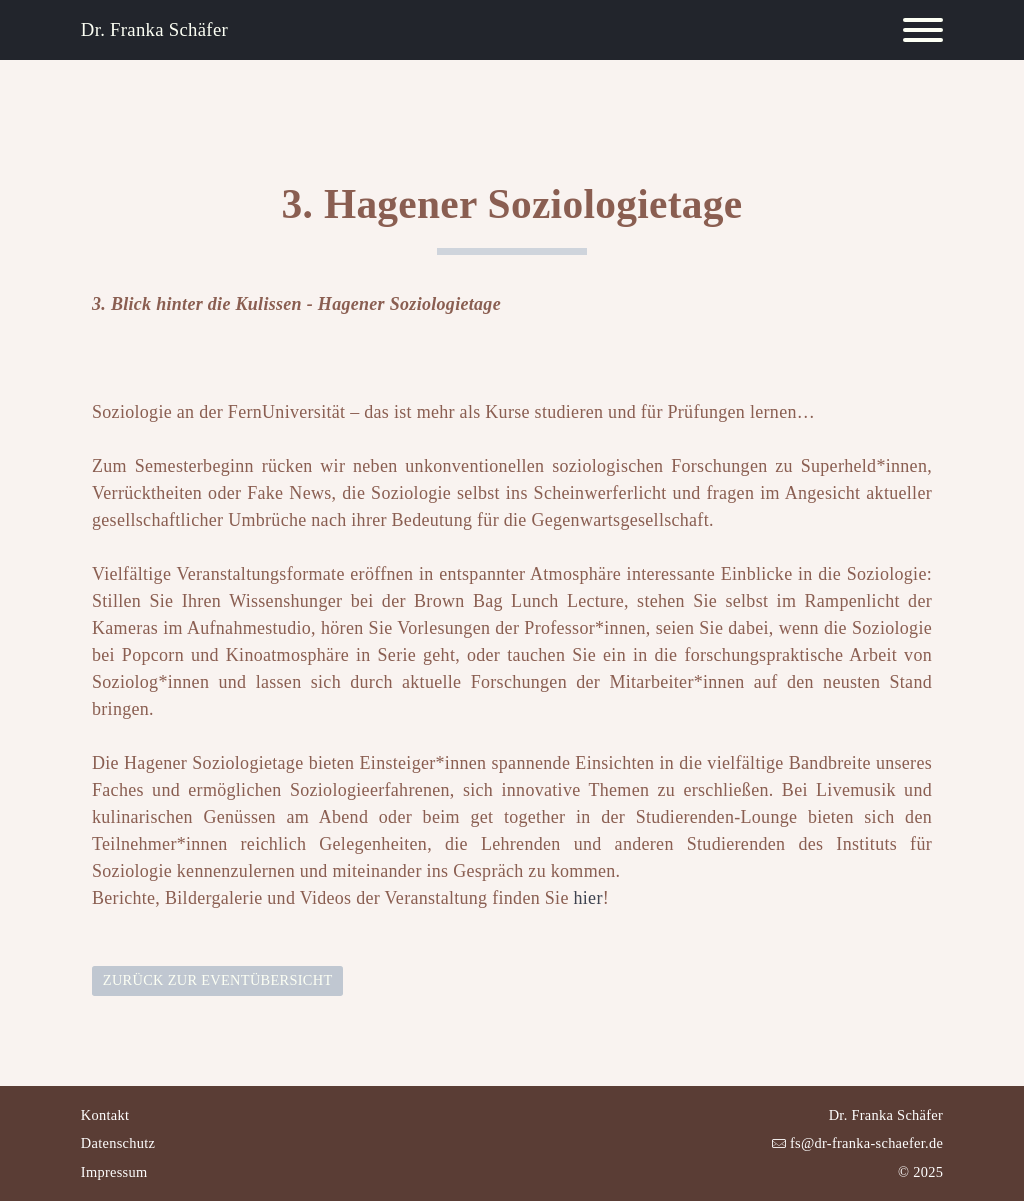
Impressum (114, 1172)
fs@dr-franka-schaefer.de (864, 1143)
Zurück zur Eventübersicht (218, 980)
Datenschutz (118, 1143)
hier (588, 898)
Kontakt (105, 1115)
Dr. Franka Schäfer (154, 29)
